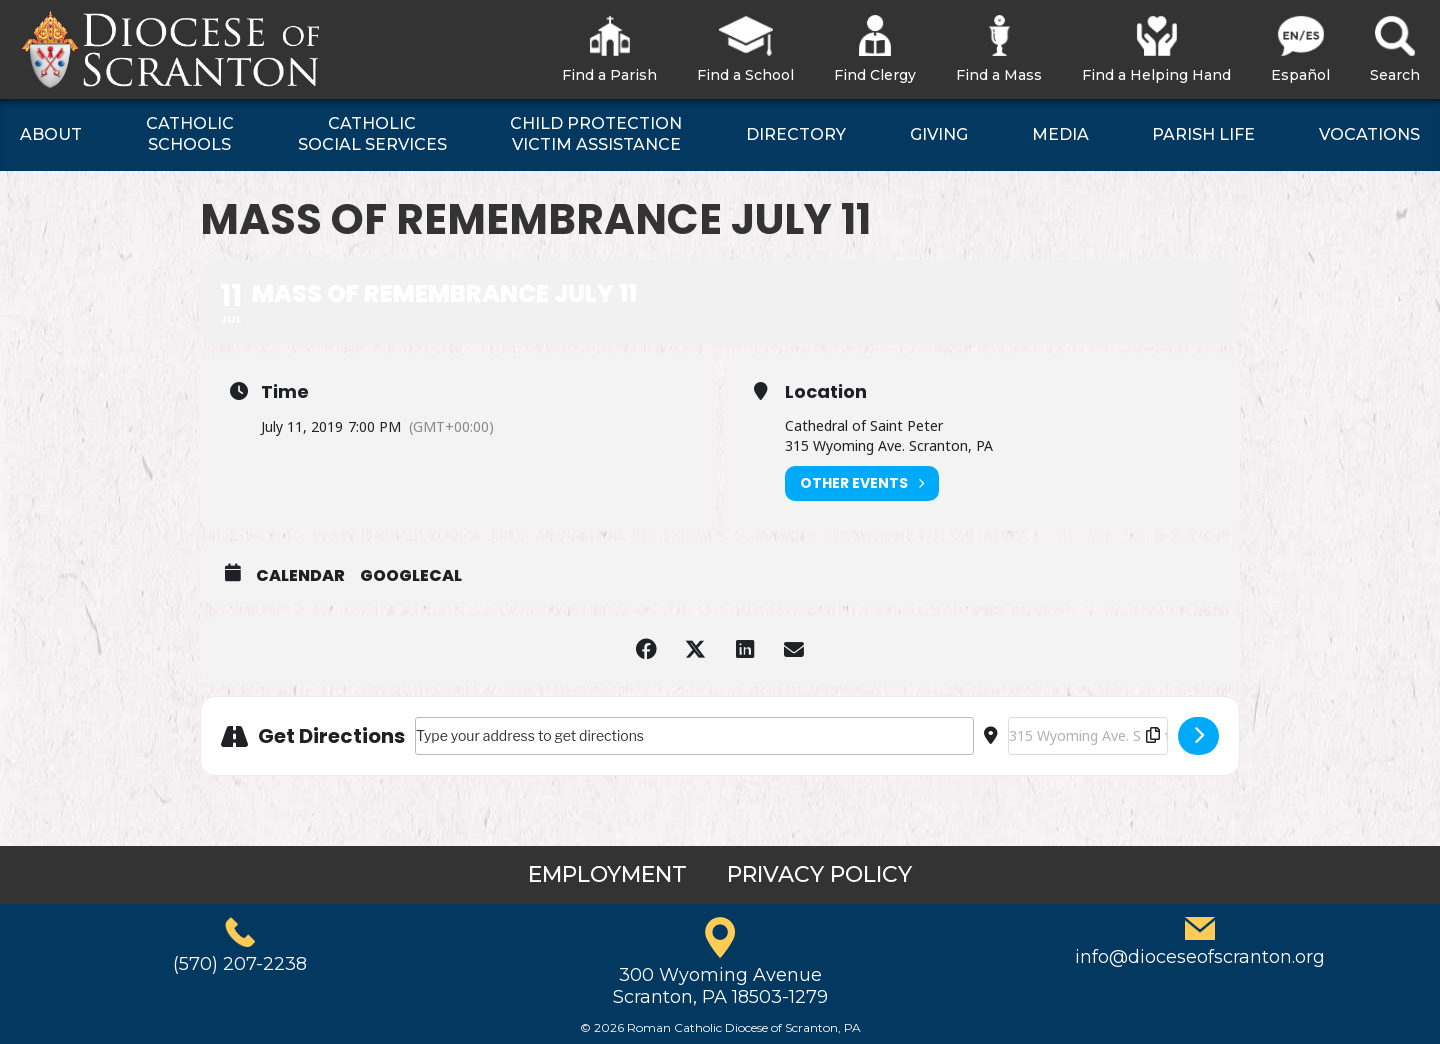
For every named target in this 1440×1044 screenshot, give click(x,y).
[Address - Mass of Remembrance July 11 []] (694, 736)
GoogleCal (411, 576)
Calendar (300, 576)
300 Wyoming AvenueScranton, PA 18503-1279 (720, 986)
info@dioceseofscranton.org (1200, 957)
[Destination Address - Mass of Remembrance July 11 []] (1088, 736)
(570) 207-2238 (240, 964)
